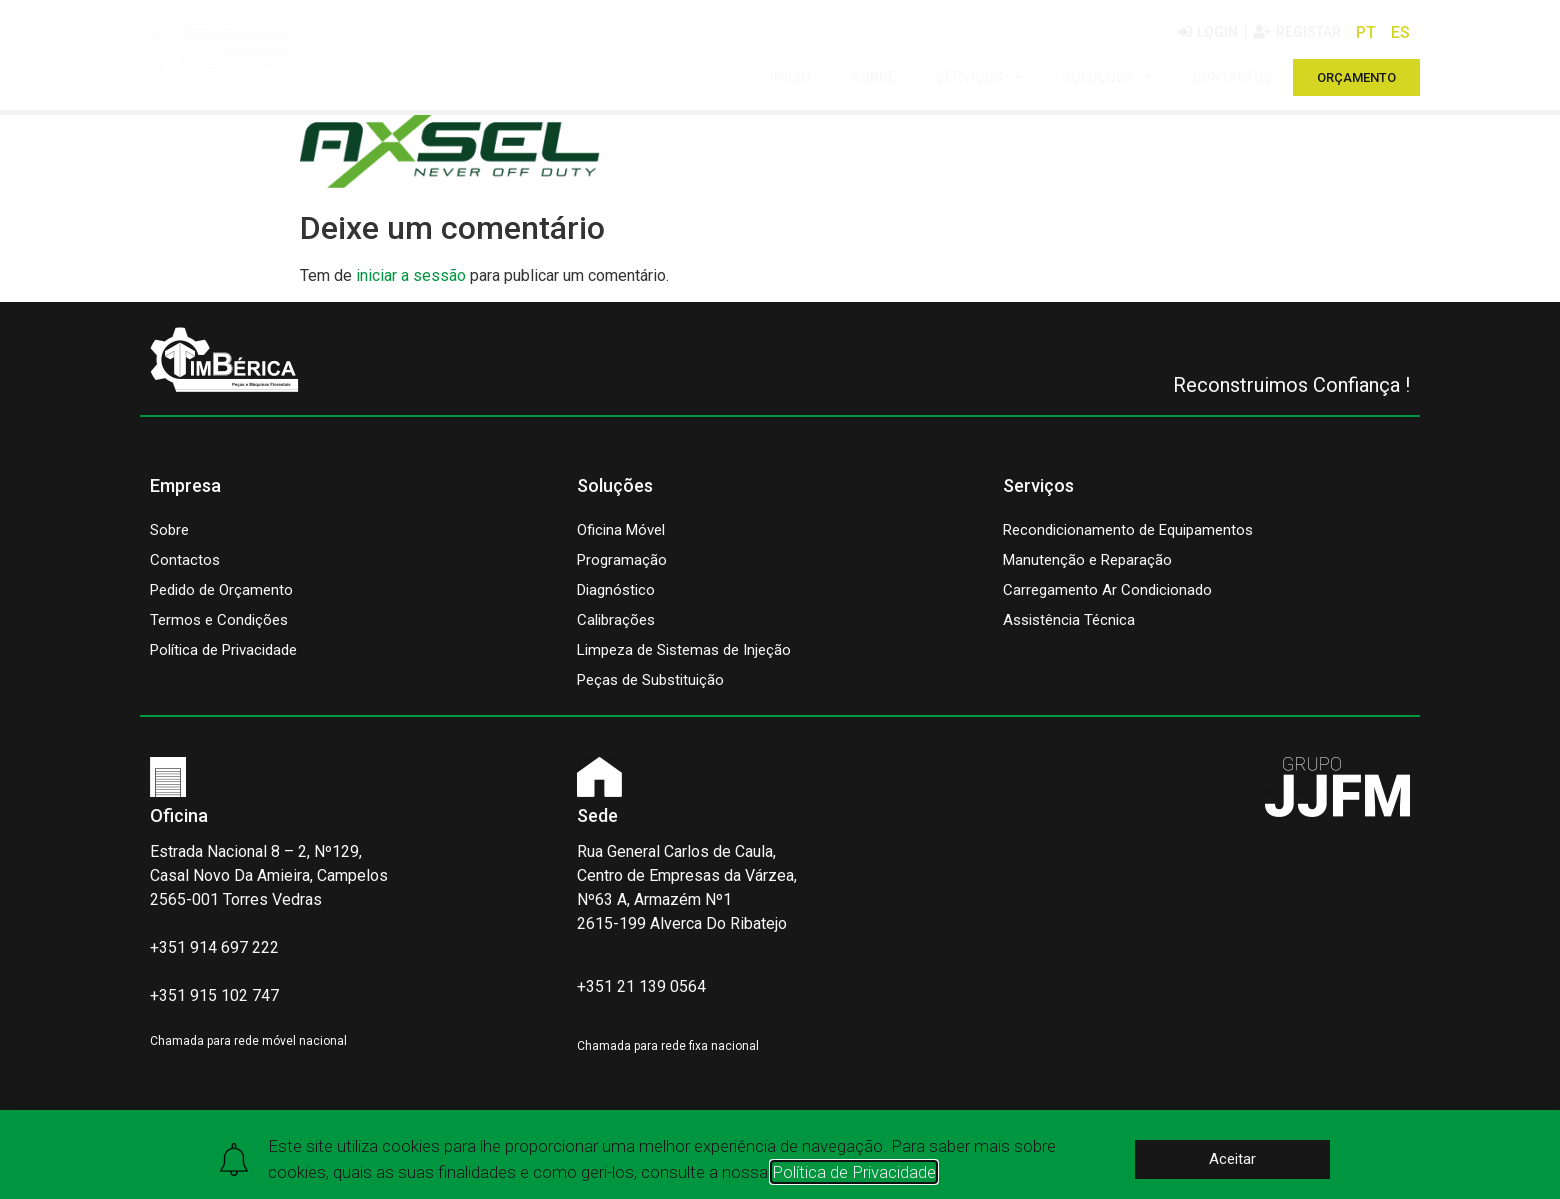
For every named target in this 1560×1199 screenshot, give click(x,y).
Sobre (169, 530)
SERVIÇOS (979, 77)
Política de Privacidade (223, 650)
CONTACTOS (1232, 77)
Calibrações (616, 620)
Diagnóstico (616, 590)
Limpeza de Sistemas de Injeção (684, 650)
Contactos (185, 560)
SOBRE (873, 77)
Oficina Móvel (621, 530)
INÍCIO (790, 77)
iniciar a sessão (411, 275)
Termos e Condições (219, 620)
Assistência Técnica (1069, 620)
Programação (622, 560)
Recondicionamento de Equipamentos (1128, 530)
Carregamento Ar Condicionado (1107, 590)
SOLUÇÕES (1107, 77)
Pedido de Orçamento (221, 590)
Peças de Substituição (650, 680)
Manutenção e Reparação (1087, 560)
